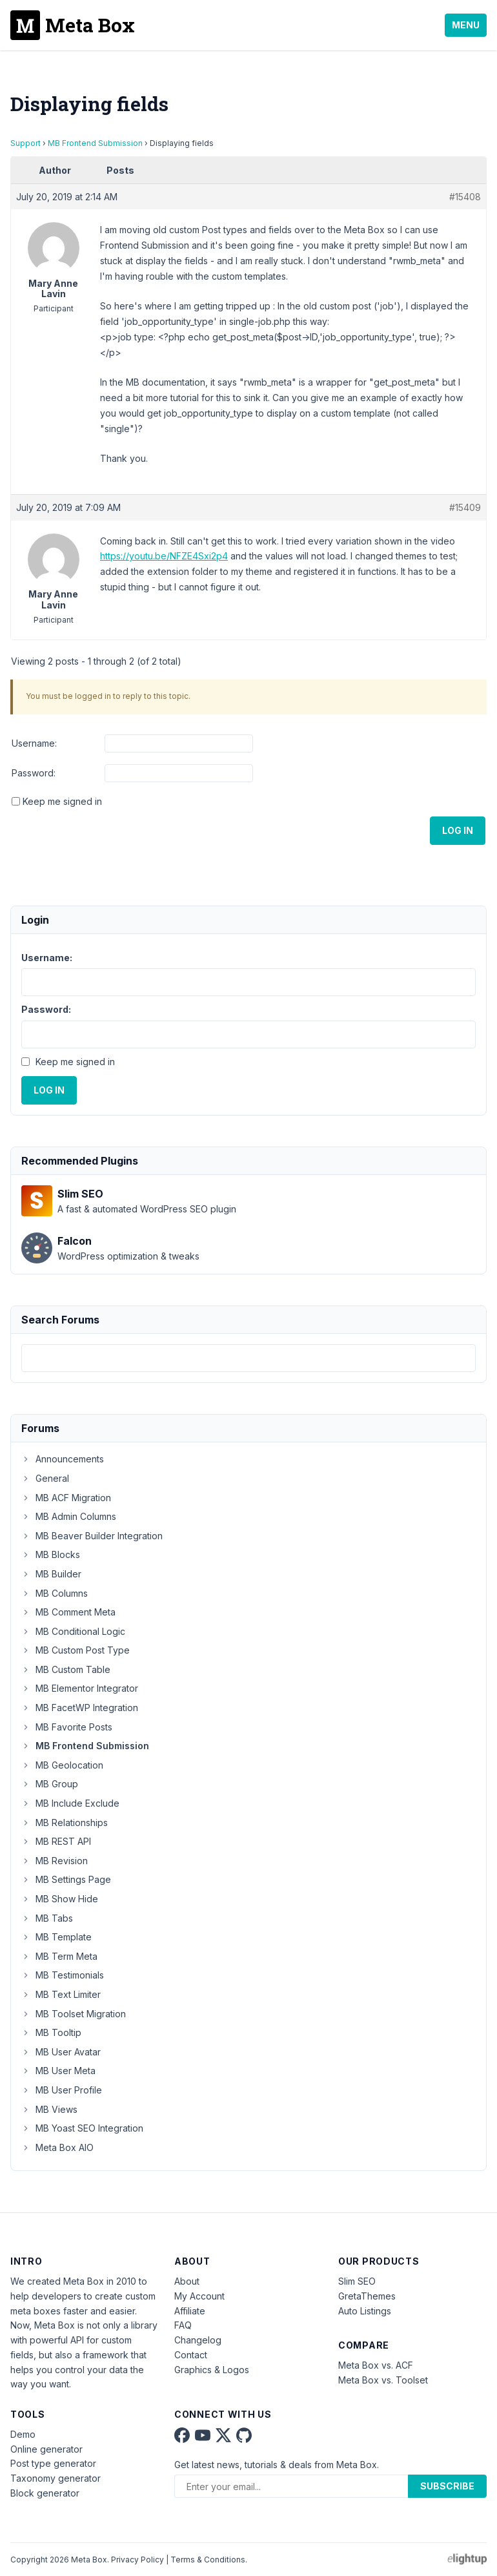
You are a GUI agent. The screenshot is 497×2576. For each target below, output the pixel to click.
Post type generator (53, 2463)
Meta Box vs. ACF (375, 2365)
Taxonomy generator (55, 2478)
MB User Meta (58, 2070)
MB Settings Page (66, 1879)
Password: (34, 772)
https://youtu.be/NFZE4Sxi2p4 (164, 555)
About (186, 2281)
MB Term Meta (59, 1956)
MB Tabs (47, 1918)
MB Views (49, 2109)
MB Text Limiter (61, 1994)
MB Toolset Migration (73, 2013)
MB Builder (51, 1573)
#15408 (465, 196)
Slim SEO (357, 2281)
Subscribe (447, 2485)
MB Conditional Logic (73, 1631)
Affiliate (189, 2310)
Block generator (44, 2493)
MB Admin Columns (68, 1516)
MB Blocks (50, 1554)
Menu (466, 24)
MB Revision (54, 1860)
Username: (34, 743)
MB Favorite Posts (66, 1726)
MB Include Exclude (70, 1803)
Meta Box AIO (57, 2147)
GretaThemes (367, 2295)
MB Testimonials (62, 1974)
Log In (457, 830)
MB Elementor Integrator (79, 1688)
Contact (190, 2354)
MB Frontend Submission (95, 143)
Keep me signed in (62, 801)
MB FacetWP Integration (79, 1707)
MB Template (56, 1936)
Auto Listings (364, 2310)
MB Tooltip (51, 2032)
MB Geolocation (62, 1765)
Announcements (62, 1458)
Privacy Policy (137, 2559)
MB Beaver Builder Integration (92, 1535)
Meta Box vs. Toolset (383, 2379)
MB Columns (54, 1593)
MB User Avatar (61, 2051)
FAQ (183, 2325)
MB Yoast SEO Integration (82, 2128)
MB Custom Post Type (75, 1650)
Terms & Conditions (207, 2559)
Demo (23, 2434)
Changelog (197, 2339)
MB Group (49, 1783)
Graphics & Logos (211, 2369)
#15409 (465, 507)
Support (25, 143)
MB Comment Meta (68, 1611)
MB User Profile (61, 2089)
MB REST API (56, 1841)
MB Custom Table (65, 1669)
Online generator (46, 2449)
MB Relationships (64, 1822)
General (45, 1478)
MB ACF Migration (66, 1497)
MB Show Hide (59, 1898)
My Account (199, 2295)
